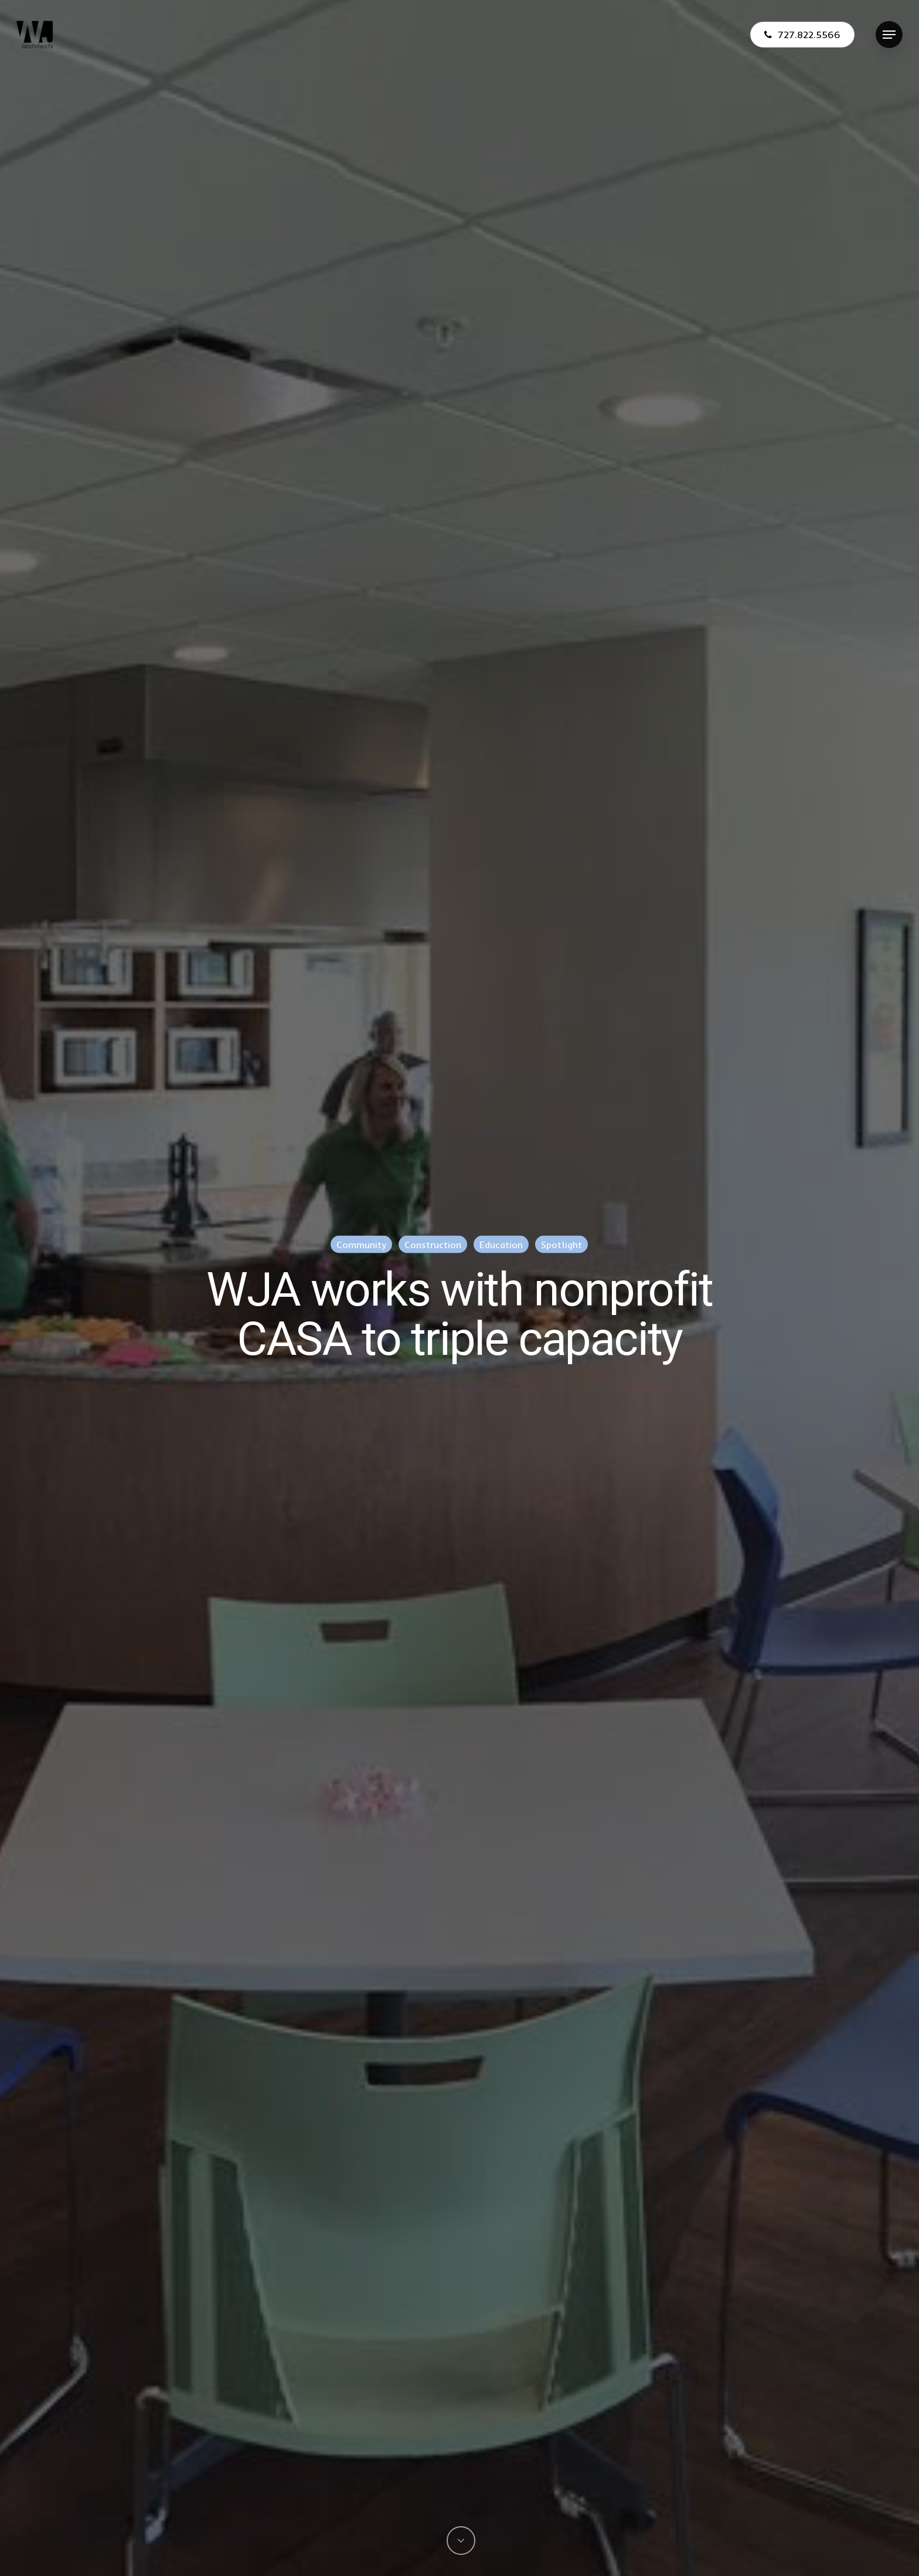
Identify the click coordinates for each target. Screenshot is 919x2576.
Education (501, 1244)
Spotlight (561, 1244)
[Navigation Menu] (889, 35)
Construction (432, 1244)
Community (361, 1244)
